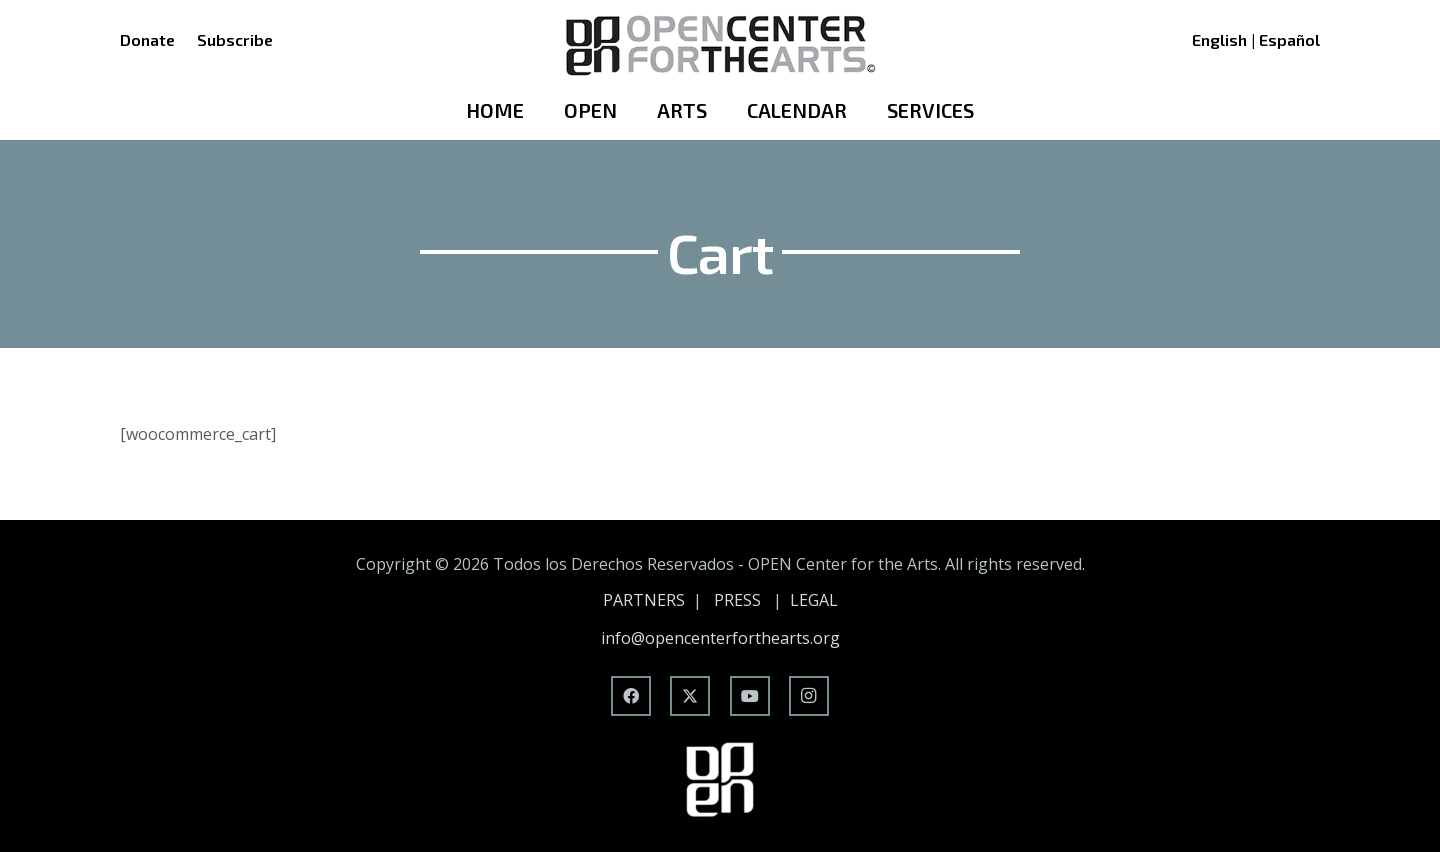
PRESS (737, 600)
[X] (690, 696)
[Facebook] (631, 696)
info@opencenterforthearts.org (720, 638)
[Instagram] (809, 696)
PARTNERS (644, 600)
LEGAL (814, 600)
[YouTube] (750, 696)
